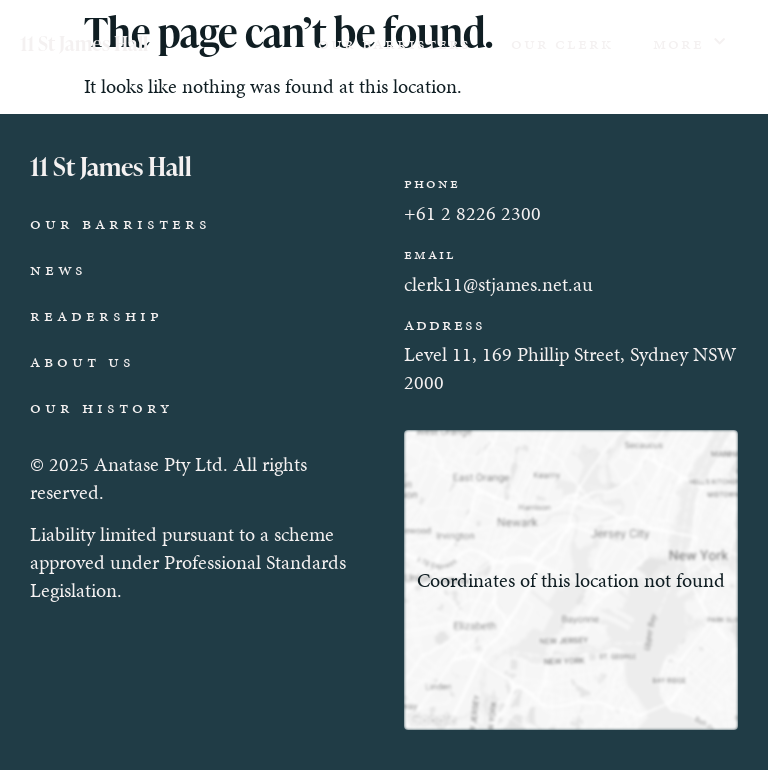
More (690, 42)
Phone (432, 183)
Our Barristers (394, 43)
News (58, 269)
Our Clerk (562, 43)
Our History (101, 407)
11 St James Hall (84, 43)
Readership (96, 315)
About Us (82, 361)
